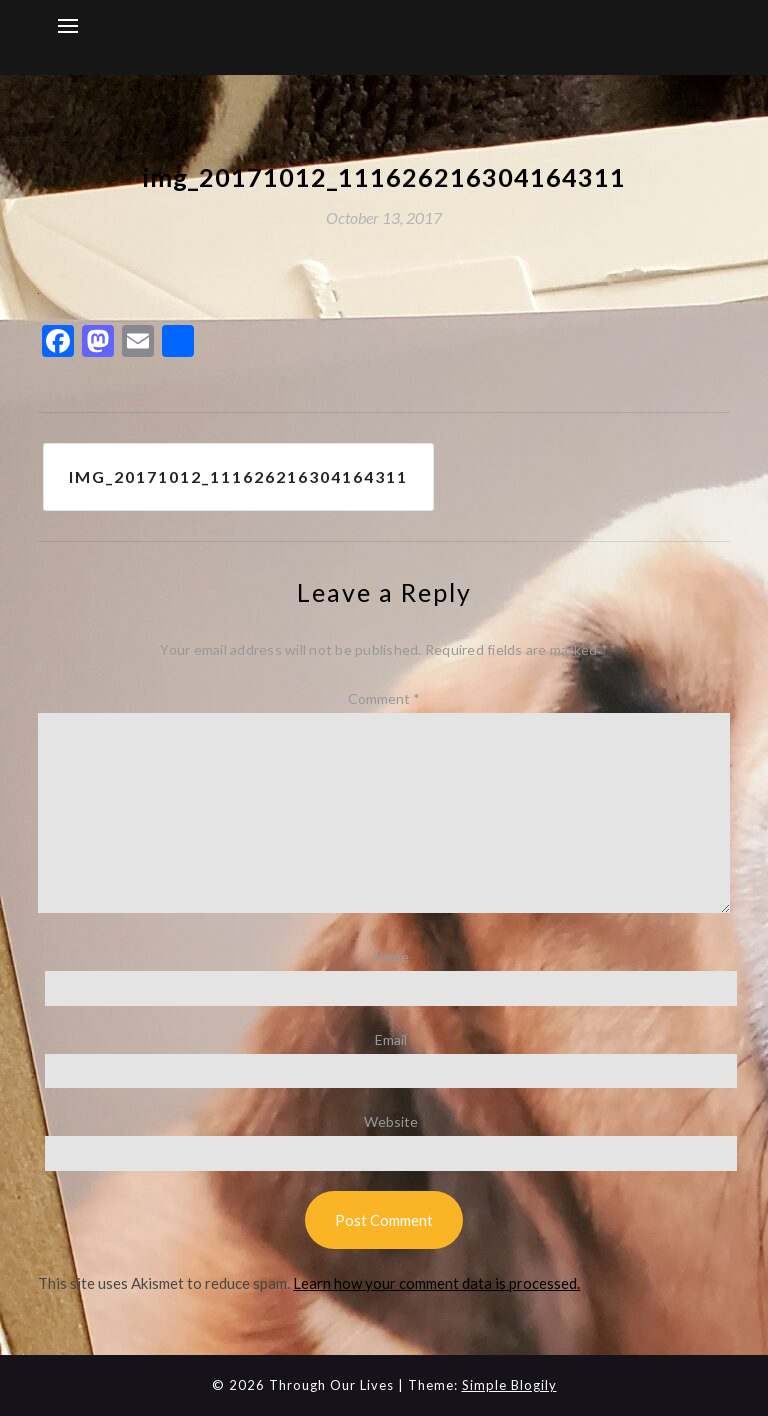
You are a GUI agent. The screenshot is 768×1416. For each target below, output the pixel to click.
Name (391, 956)
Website (391, 1121)
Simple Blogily (509, 1385)
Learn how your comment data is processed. (436, 1283)
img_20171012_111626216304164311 (238, 476)
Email (391, 1039)
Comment (384, 698)
